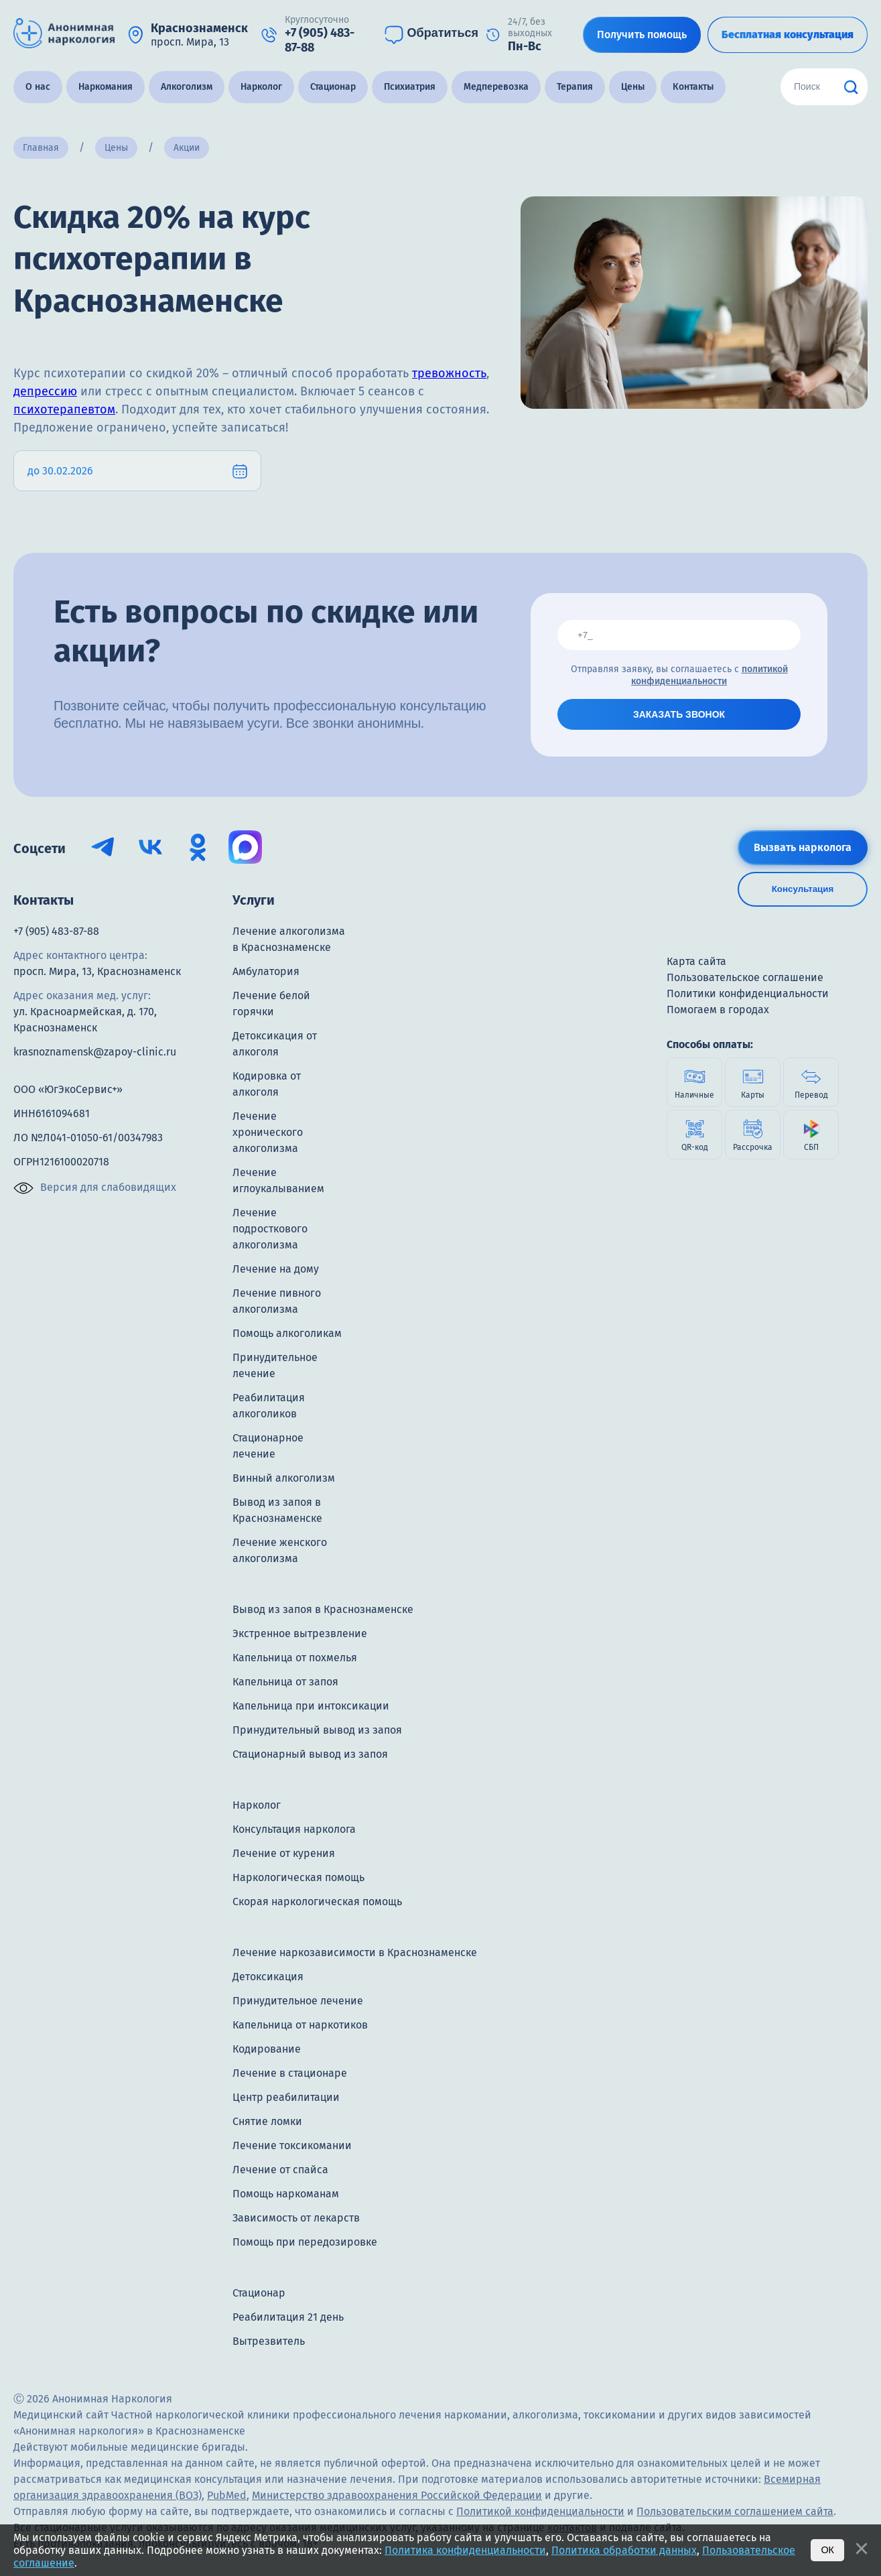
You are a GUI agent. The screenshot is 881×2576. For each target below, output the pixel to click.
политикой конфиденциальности (709, 675)
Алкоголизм (186, 86)
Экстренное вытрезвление (299, 1633)
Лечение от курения (283, 1853)
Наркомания (105, 86)
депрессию (45, 391)
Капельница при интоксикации (310, 1705)
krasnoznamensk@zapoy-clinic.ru (94, 1051)
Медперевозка (496, 86)
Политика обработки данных (624, 2550)
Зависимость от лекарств (296, 2217)
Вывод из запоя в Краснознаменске (322, 1609)
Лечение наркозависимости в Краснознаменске (354, 1952)
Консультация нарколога (294, 1829)
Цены (633, 86)
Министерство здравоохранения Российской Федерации (397, 2495)
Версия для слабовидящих (94, 1188)
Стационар (333, 86)
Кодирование (266, 2049)
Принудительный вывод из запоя (317, 1730)
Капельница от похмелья (294, 1657)
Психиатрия (409, 86)
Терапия (575, 86)
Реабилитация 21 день (288, 2317)
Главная (41, 147)
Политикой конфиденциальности (540, 2511)
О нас (37, 86)
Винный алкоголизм (283, 1478)
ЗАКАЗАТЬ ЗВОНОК (679, 714)
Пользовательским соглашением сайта (734, 2511)
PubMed (227, 2495)
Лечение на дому (275, 1269)
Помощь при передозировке (304, 2242)
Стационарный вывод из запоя (310, 1754)
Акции (187, 147)
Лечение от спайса (280, 2169)
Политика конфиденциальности (465, 2550)
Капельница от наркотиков (300, 2024)
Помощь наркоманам (285, 2193)
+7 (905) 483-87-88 (56, 931)
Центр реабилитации (286, 2097)
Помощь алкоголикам (287, 1333)
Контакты (693, 86)
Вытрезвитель (268, 2341)
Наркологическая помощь (298, 1877)
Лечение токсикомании (292, 2145)
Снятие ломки (267, 2121)
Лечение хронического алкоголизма (267, 1132)
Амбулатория (265, 971)
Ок (827, 2550)
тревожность (449, 373)
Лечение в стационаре (289, 2073)
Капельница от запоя (285, 1681)
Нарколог (261, 86)
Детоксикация (267, 1976)
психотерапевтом (64, 409)
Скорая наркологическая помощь (317, 1901)
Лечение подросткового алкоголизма (270, 1228)
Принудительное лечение (297, 2000)
